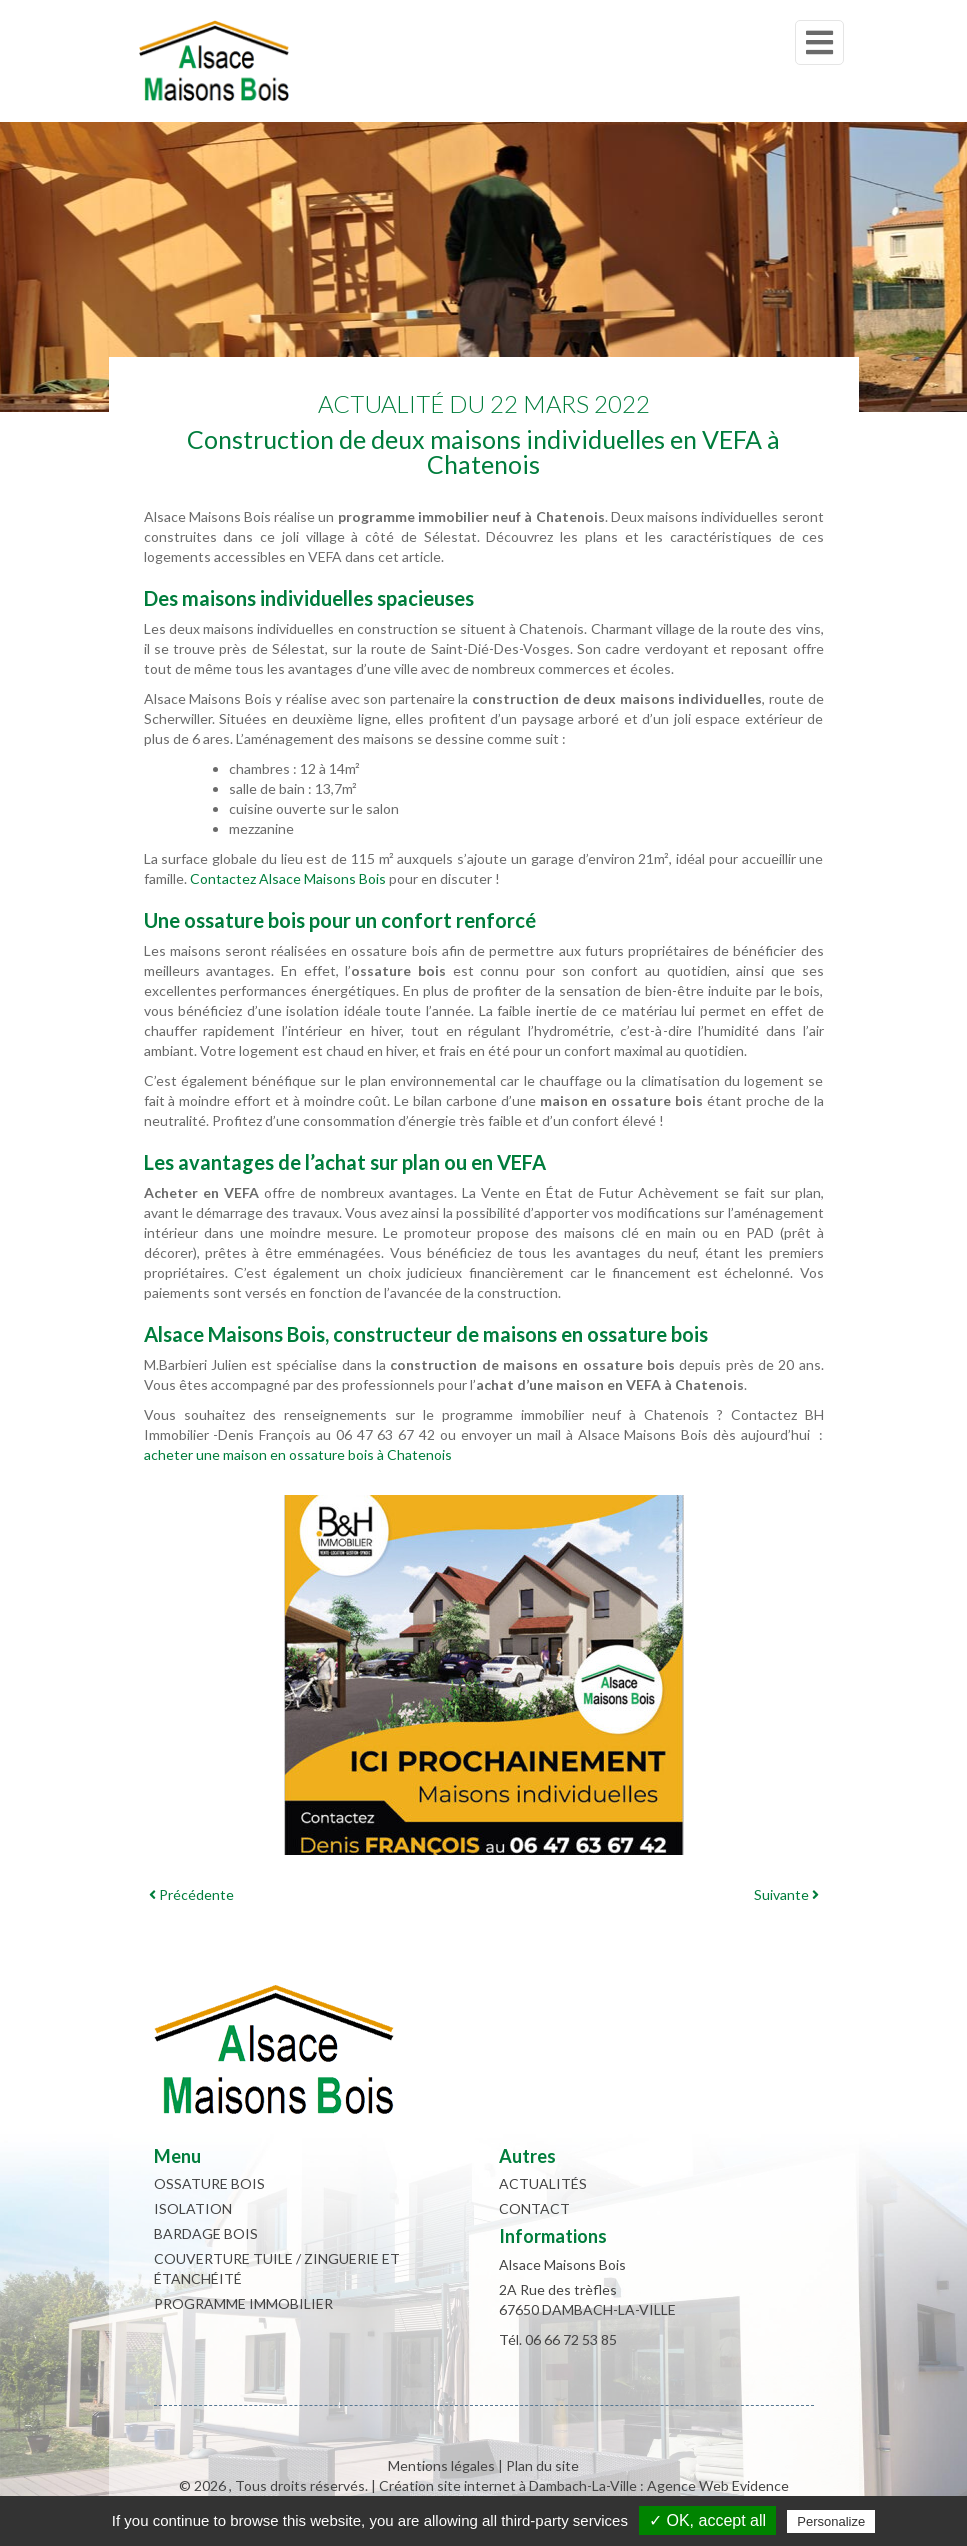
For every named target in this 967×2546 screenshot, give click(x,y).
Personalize (831, 2521)
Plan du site (542, 2465)
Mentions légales (441, 2465)
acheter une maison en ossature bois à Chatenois (298, 1454)
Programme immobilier (243, 2303)
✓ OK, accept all (707, 2520)
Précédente (191, 1894)
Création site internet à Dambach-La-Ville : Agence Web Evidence (584, 2485)
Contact (534, 2208)
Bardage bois (206, 2233)
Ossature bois (209, 2183)
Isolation (193, 2208)
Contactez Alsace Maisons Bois (288, 878)
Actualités (543, 2183)
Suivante (786, 1894)
